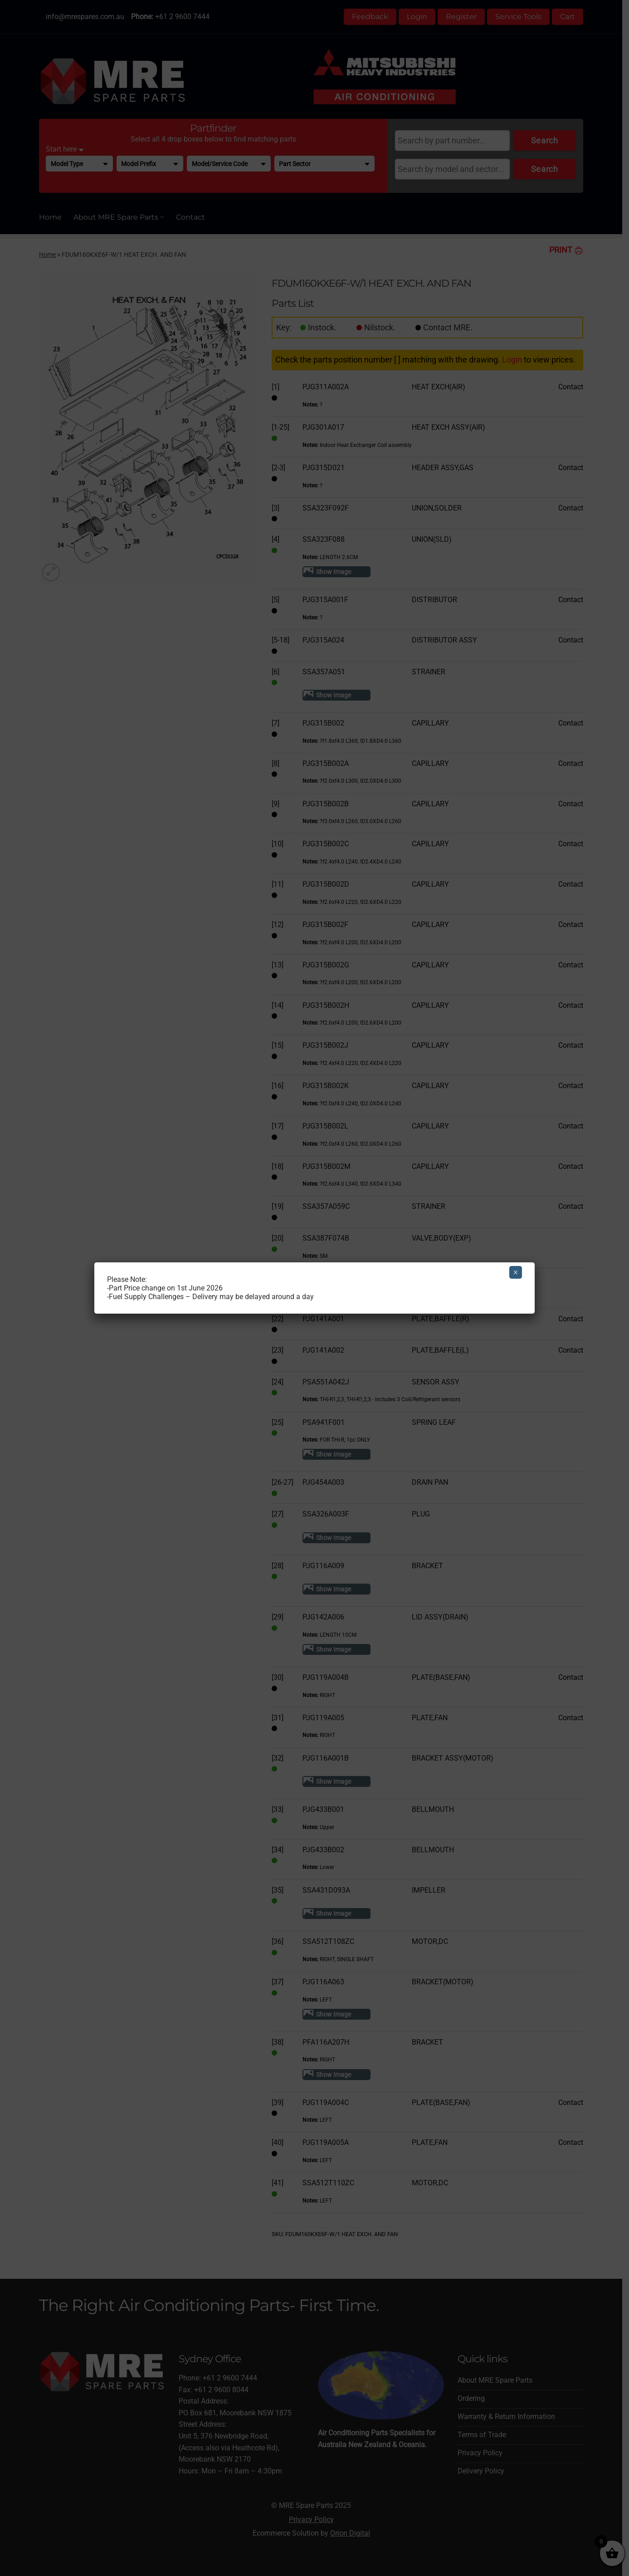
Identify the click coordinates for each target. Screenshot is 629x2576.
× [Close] (515, 1272)
